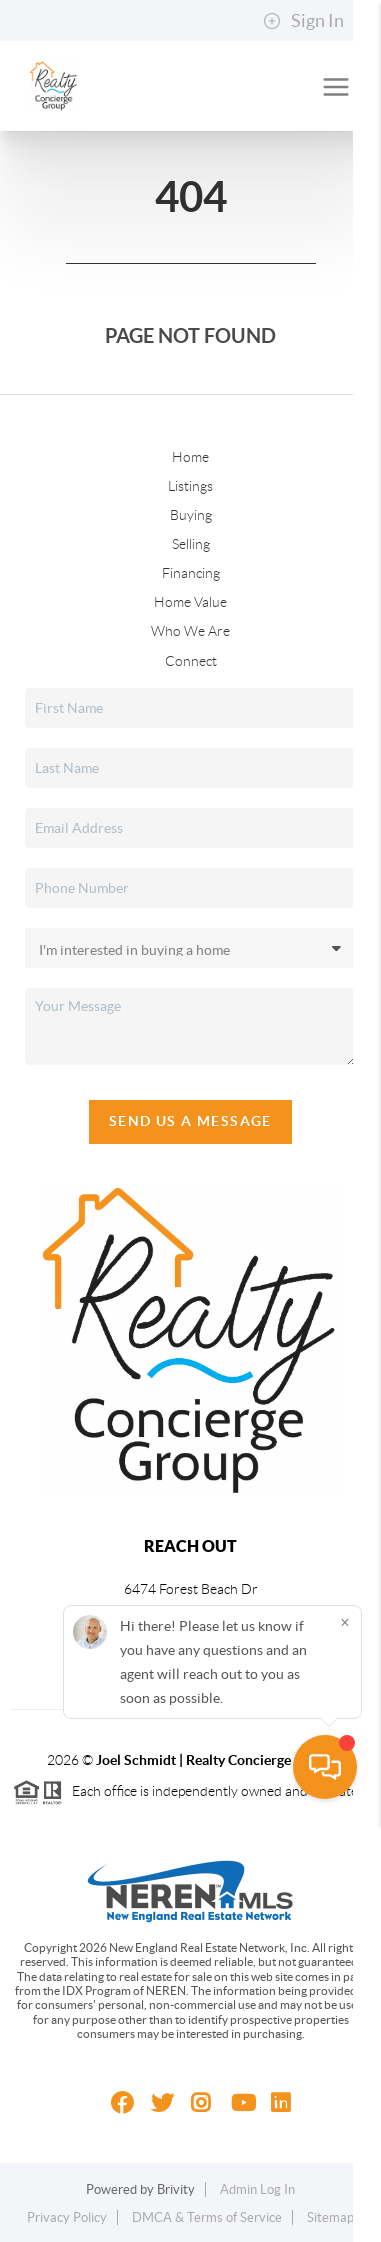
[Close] (345, 2041)
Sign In (303, 21)
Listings (190, 486)
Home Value (190, 602)
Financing (191, 573)
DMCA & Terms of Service (207, 2217)
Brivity (176, 2189)
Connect (191, 661)
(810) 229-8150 (191, 1642)
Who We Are (190, 631)
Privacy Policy (67, 2217)
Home (190, 457)
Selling (191, 544)
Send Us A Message (190, 1121)
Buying (191, 515)
